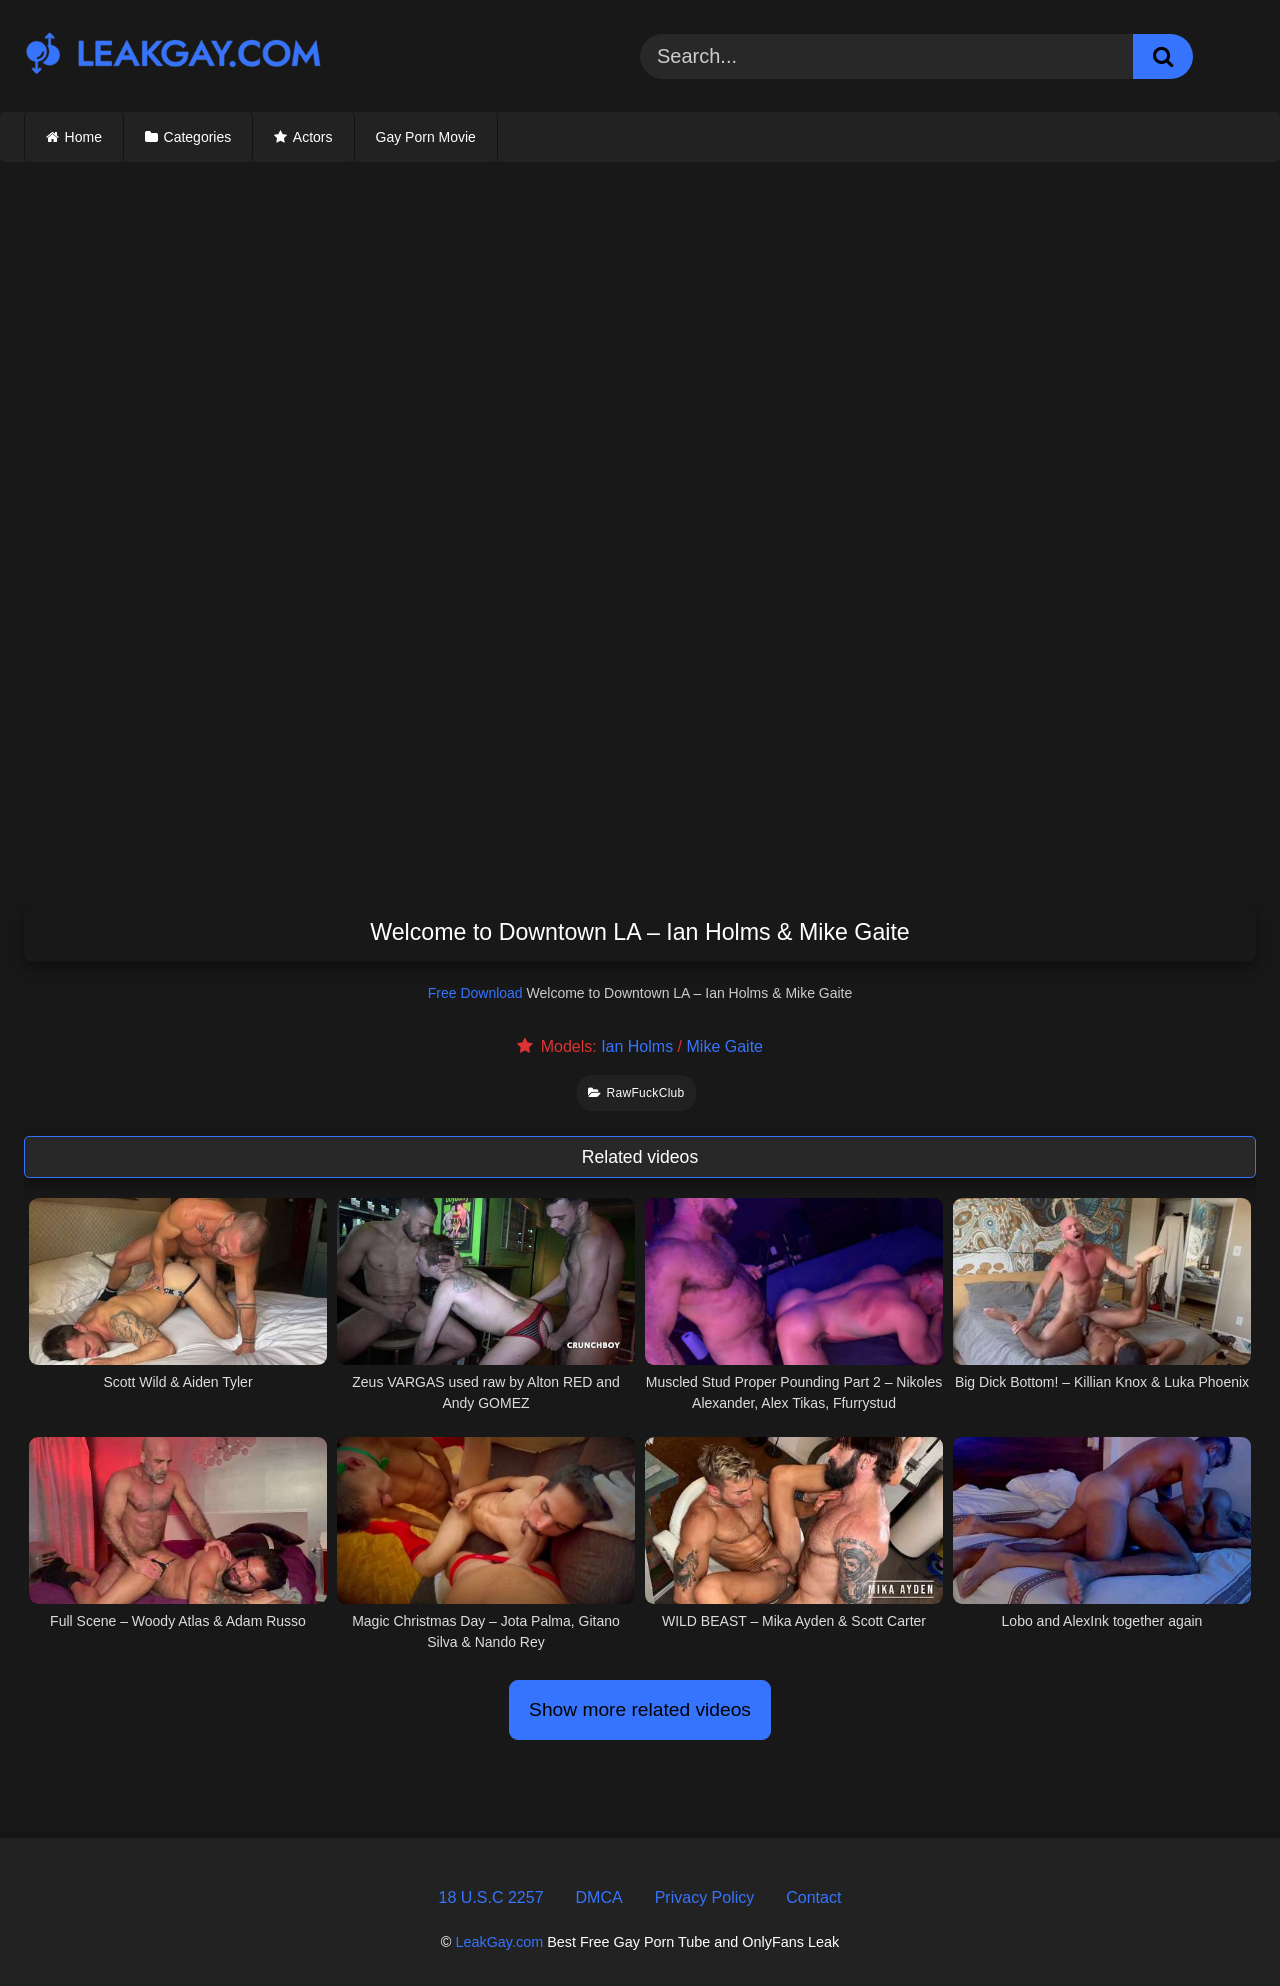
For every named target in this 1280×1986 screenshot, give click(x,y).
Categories (198, 137)
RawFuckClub (636, 1093)
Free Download (475, 993)
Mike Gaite (725, 1046)
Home (83, 137)
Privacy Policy (705, 1897)
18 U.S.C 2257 (491, 1897)
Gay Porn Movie (426, 137)
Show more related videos (640, 1709)
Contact (813, 1897)
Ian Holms (637, 1046)
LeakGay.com (499, 1942)
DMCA (599, 1897)
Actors (313, 137)
